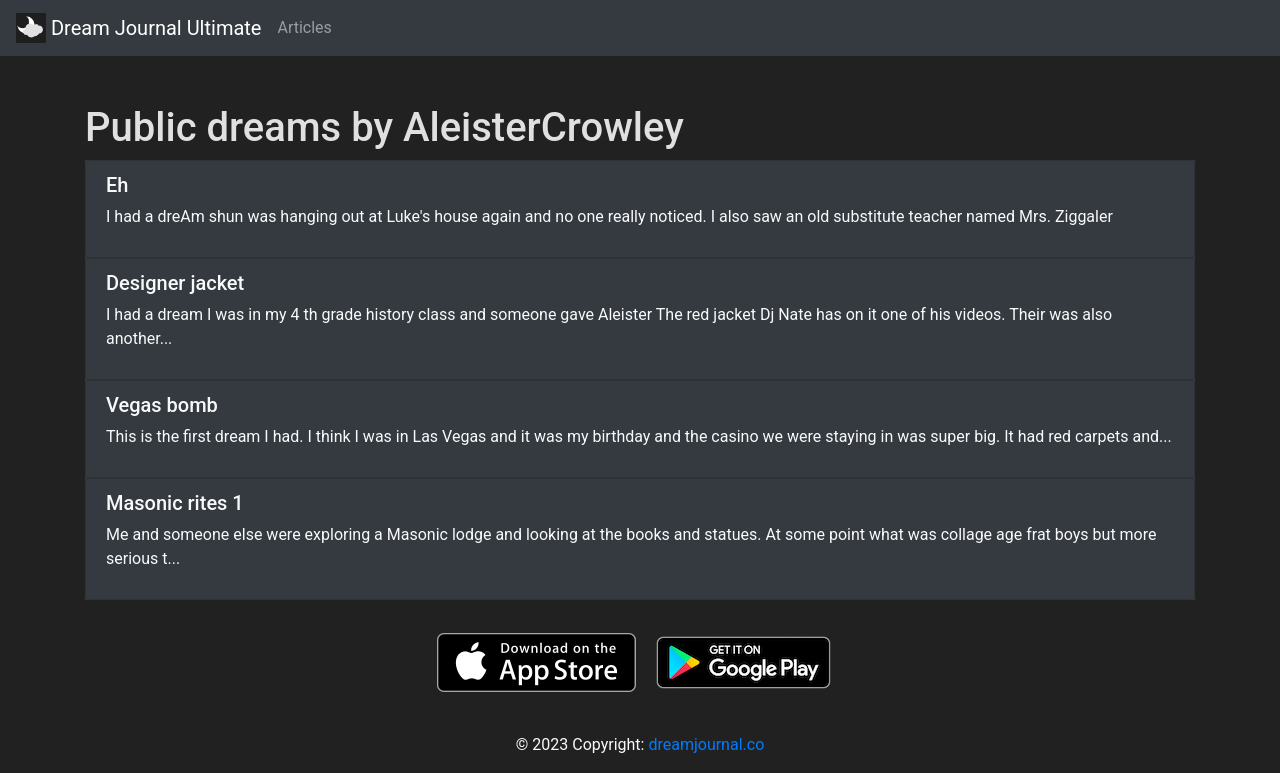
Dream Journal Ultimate (138, 28)
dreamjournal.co (706, 744)
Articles (304, 27)
